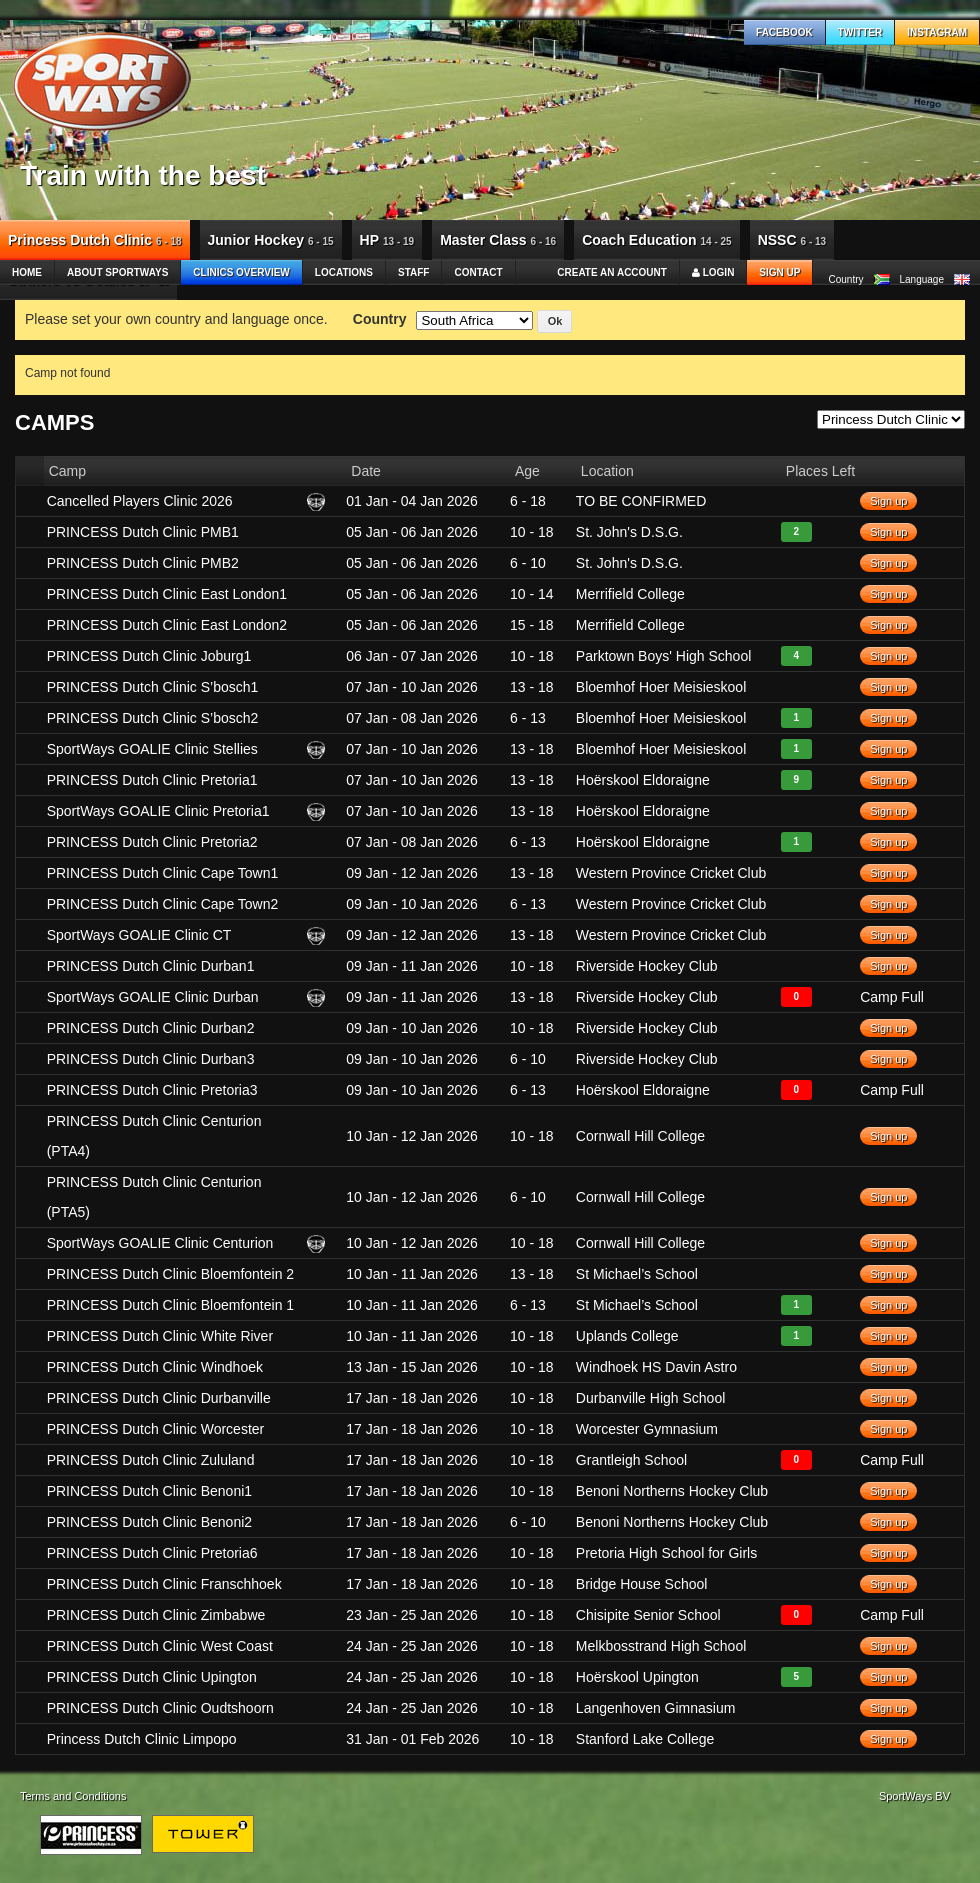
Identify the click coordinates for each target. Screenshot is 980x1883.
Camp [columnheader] (67, 471)
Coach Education (657, 240)
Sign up (779, 272)
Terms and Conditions (73, 1796)
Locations (344, 272)
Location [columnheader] (607, 471)
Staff (413, 272)
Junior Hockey (271, 240)
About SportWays (117, 272)
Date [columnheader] (366, 471)
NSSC (792, 240)
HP (387, 240)
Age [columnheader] (527, 471)
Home (27, 272)
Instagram (937, 32)
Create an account (612, 272)
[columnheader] (29, 471)
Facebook (784, 32)
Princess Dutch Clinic (95, 240)
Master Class (498, 240)
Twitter (860, 32)
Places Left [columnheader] (820, 471)
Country (380, 319)
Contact (478, 272)
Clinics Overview (241, 272)
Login (713, 272)
